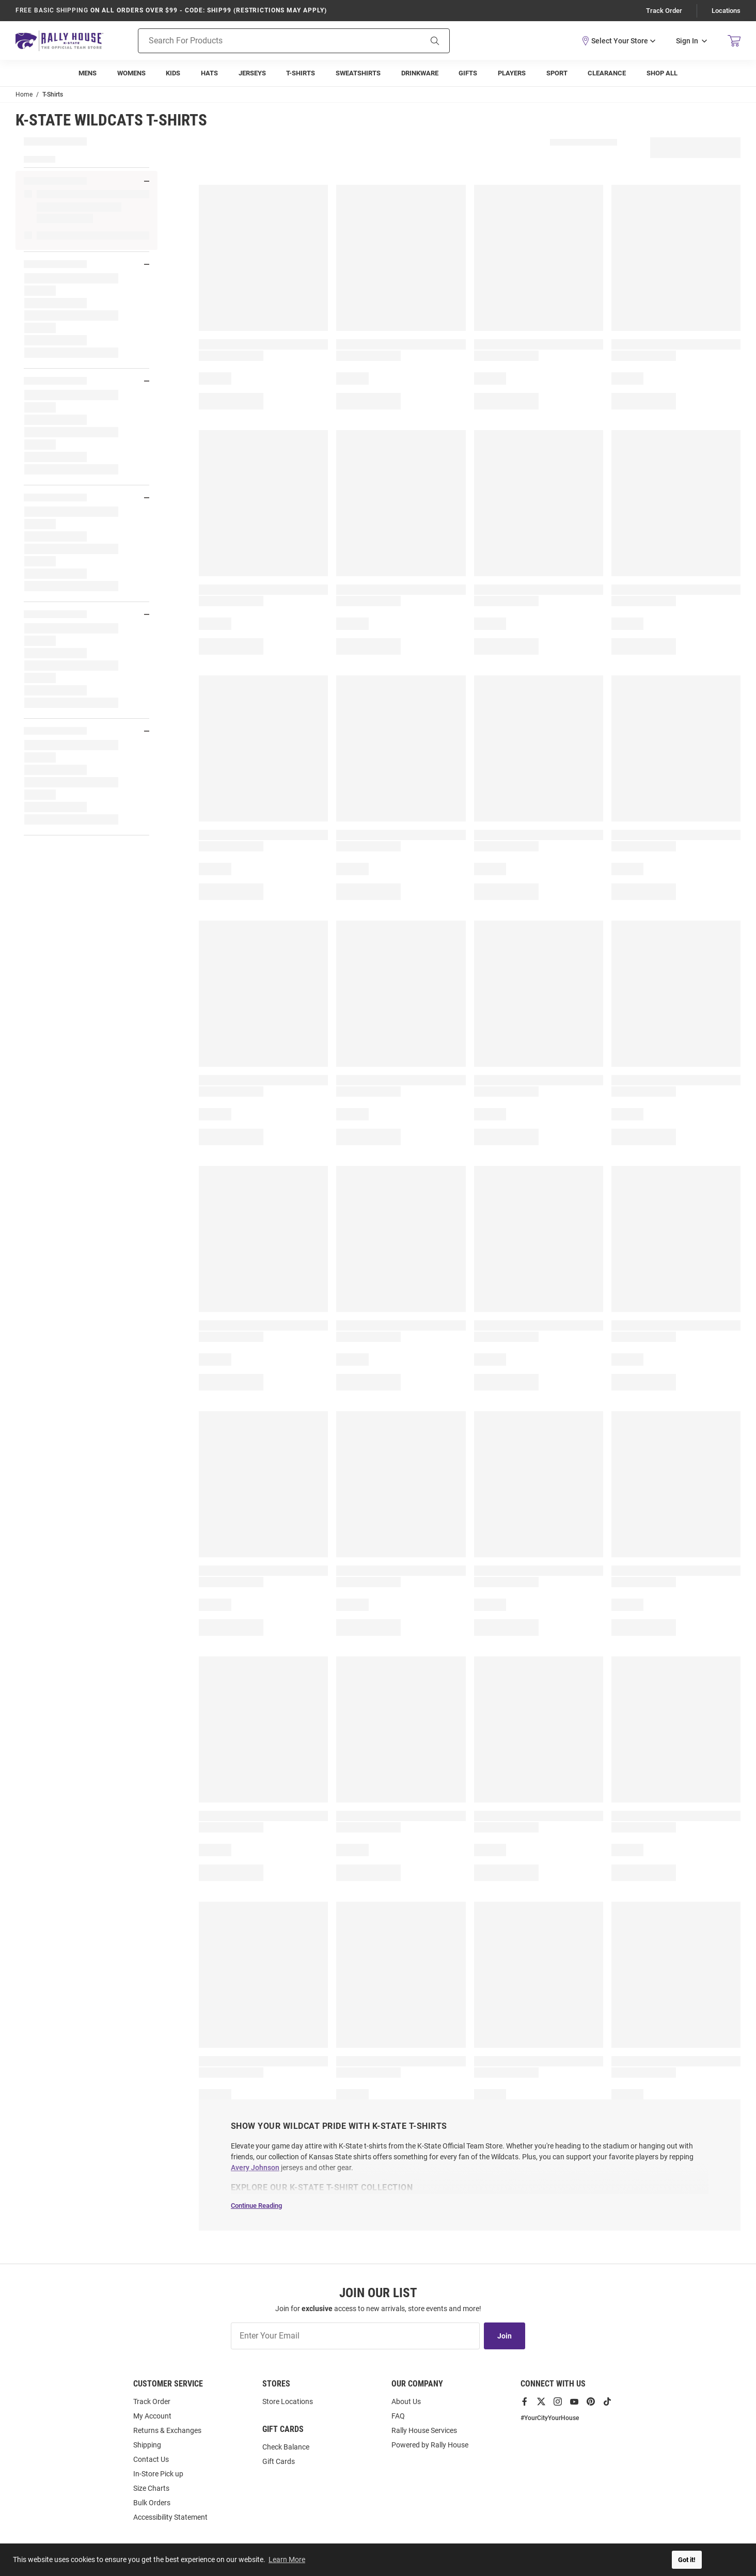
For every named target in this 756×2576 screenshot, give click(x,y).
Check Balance (285, 2447)
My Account (152, 2416)
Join (504, 2336)
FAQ (398, 2416)
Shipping (147, 2445)
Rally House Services (424, 2430)
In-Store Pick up (158, 2474)
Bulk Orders (151, 2503)
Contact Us (151, 2459)
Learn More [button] (287, 2559)
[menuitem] (87, 73)
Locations (726, 10)
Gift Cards (278, 2461)
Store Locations (287, 2401)
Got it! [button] (687, 2560)
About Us (406, 2401)
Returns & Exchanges (167, 2430)
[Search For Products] (266, 40)
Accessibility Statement (170, 2517)
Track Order (664, 10)
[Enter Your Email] (355, 2335)
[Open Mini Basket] (734, 40)
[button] (618, 40)
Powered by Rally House (429, 2445)
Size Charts (151, 2488)
